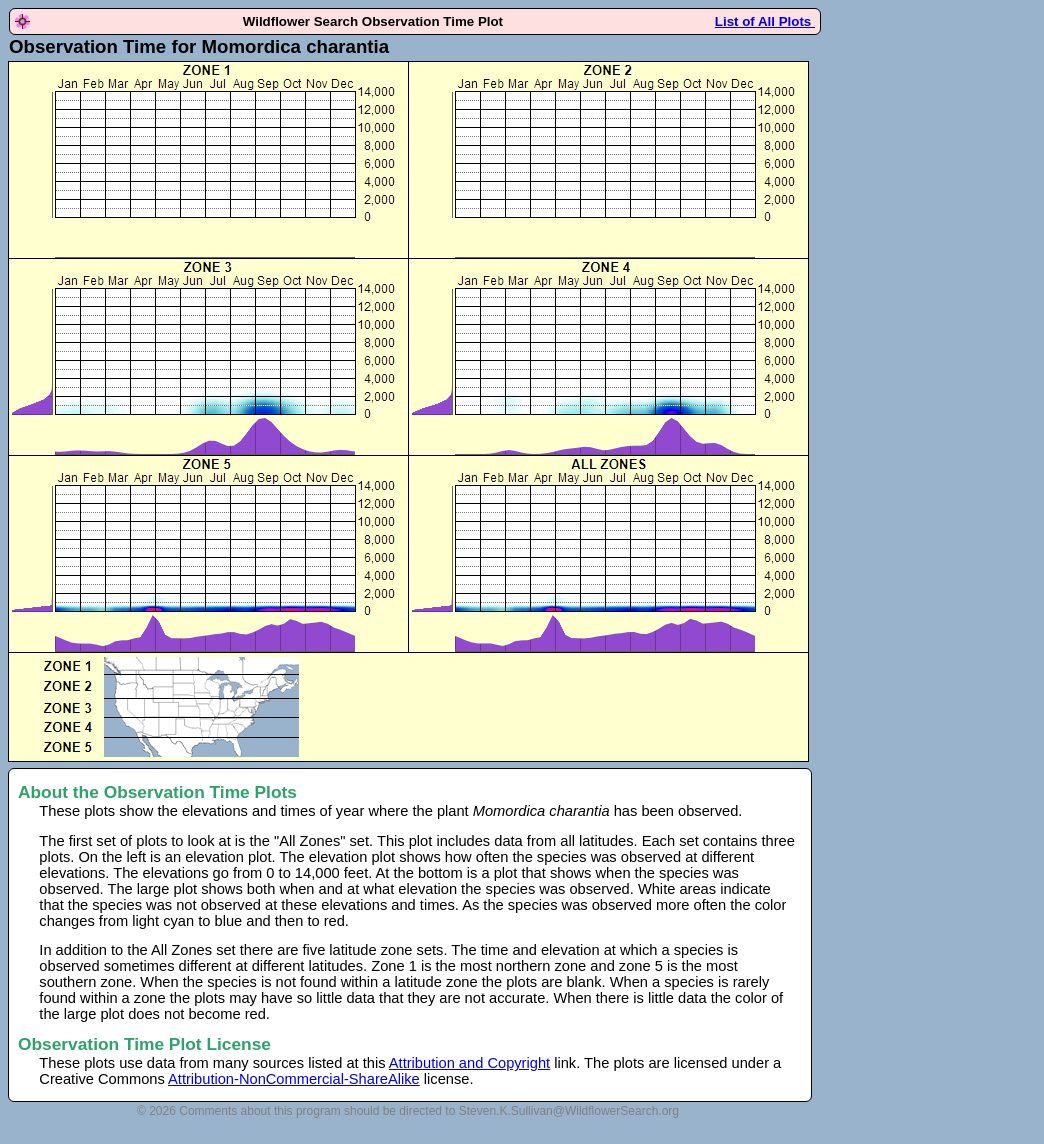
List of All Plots (765, 21)
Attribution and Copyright (469, 1063)
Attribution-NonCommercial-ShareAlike (294, 1079)
